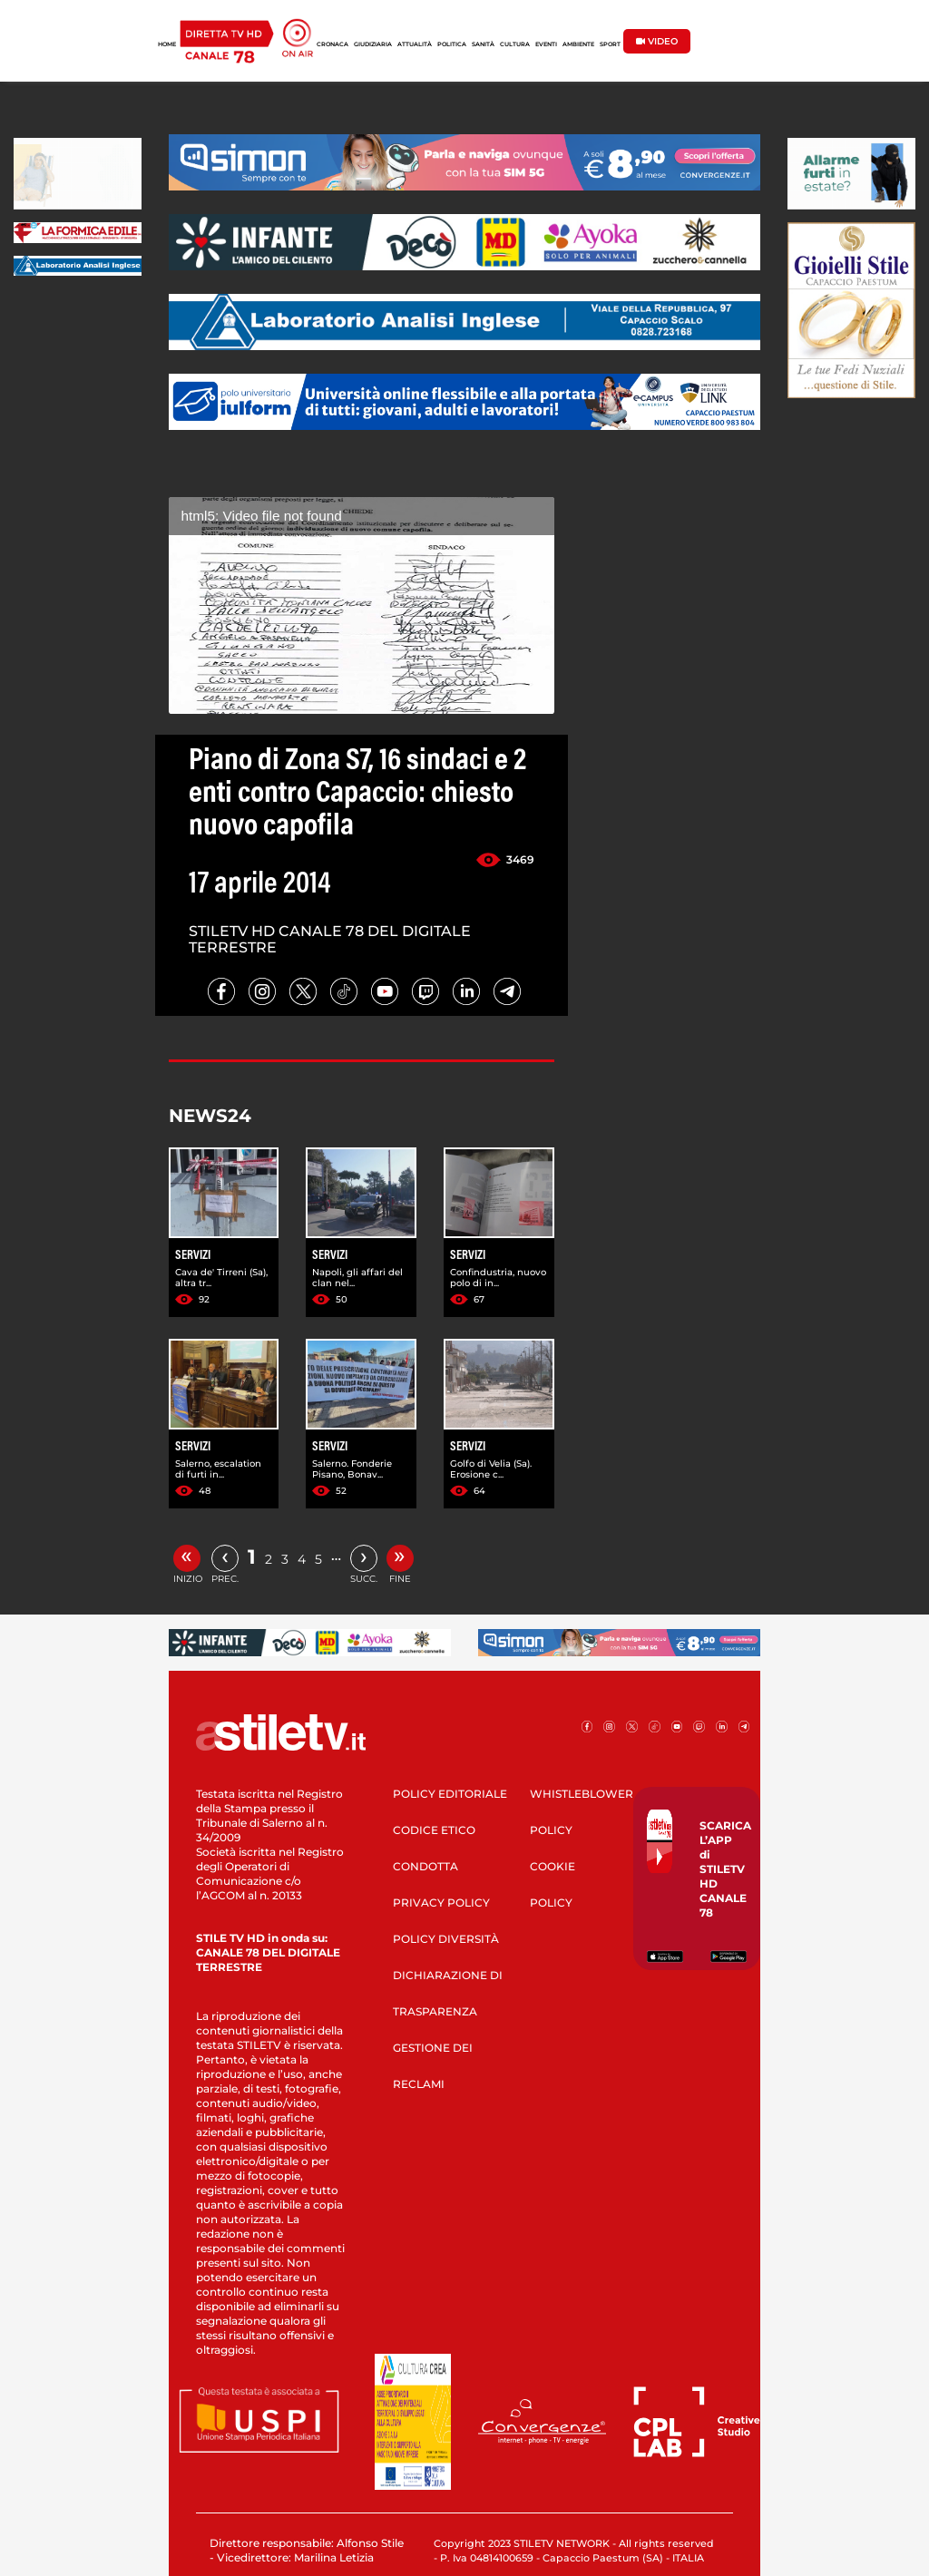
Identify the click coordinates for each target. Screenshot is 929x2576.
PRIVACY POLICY (441, 1902)
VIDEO (657, 41)
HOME (167, 44)
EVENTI (546, 44)
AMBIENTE (578, 44)
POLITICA (451, 44)
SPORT (610, 44)
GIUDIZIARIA (373, 44)
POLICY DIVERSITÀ (446, 1939)
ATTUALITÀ (414, 44)
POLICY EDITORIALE (450, 1793)
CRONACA (332, 44)
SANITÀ (483, 44)
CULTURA (515, 44)
